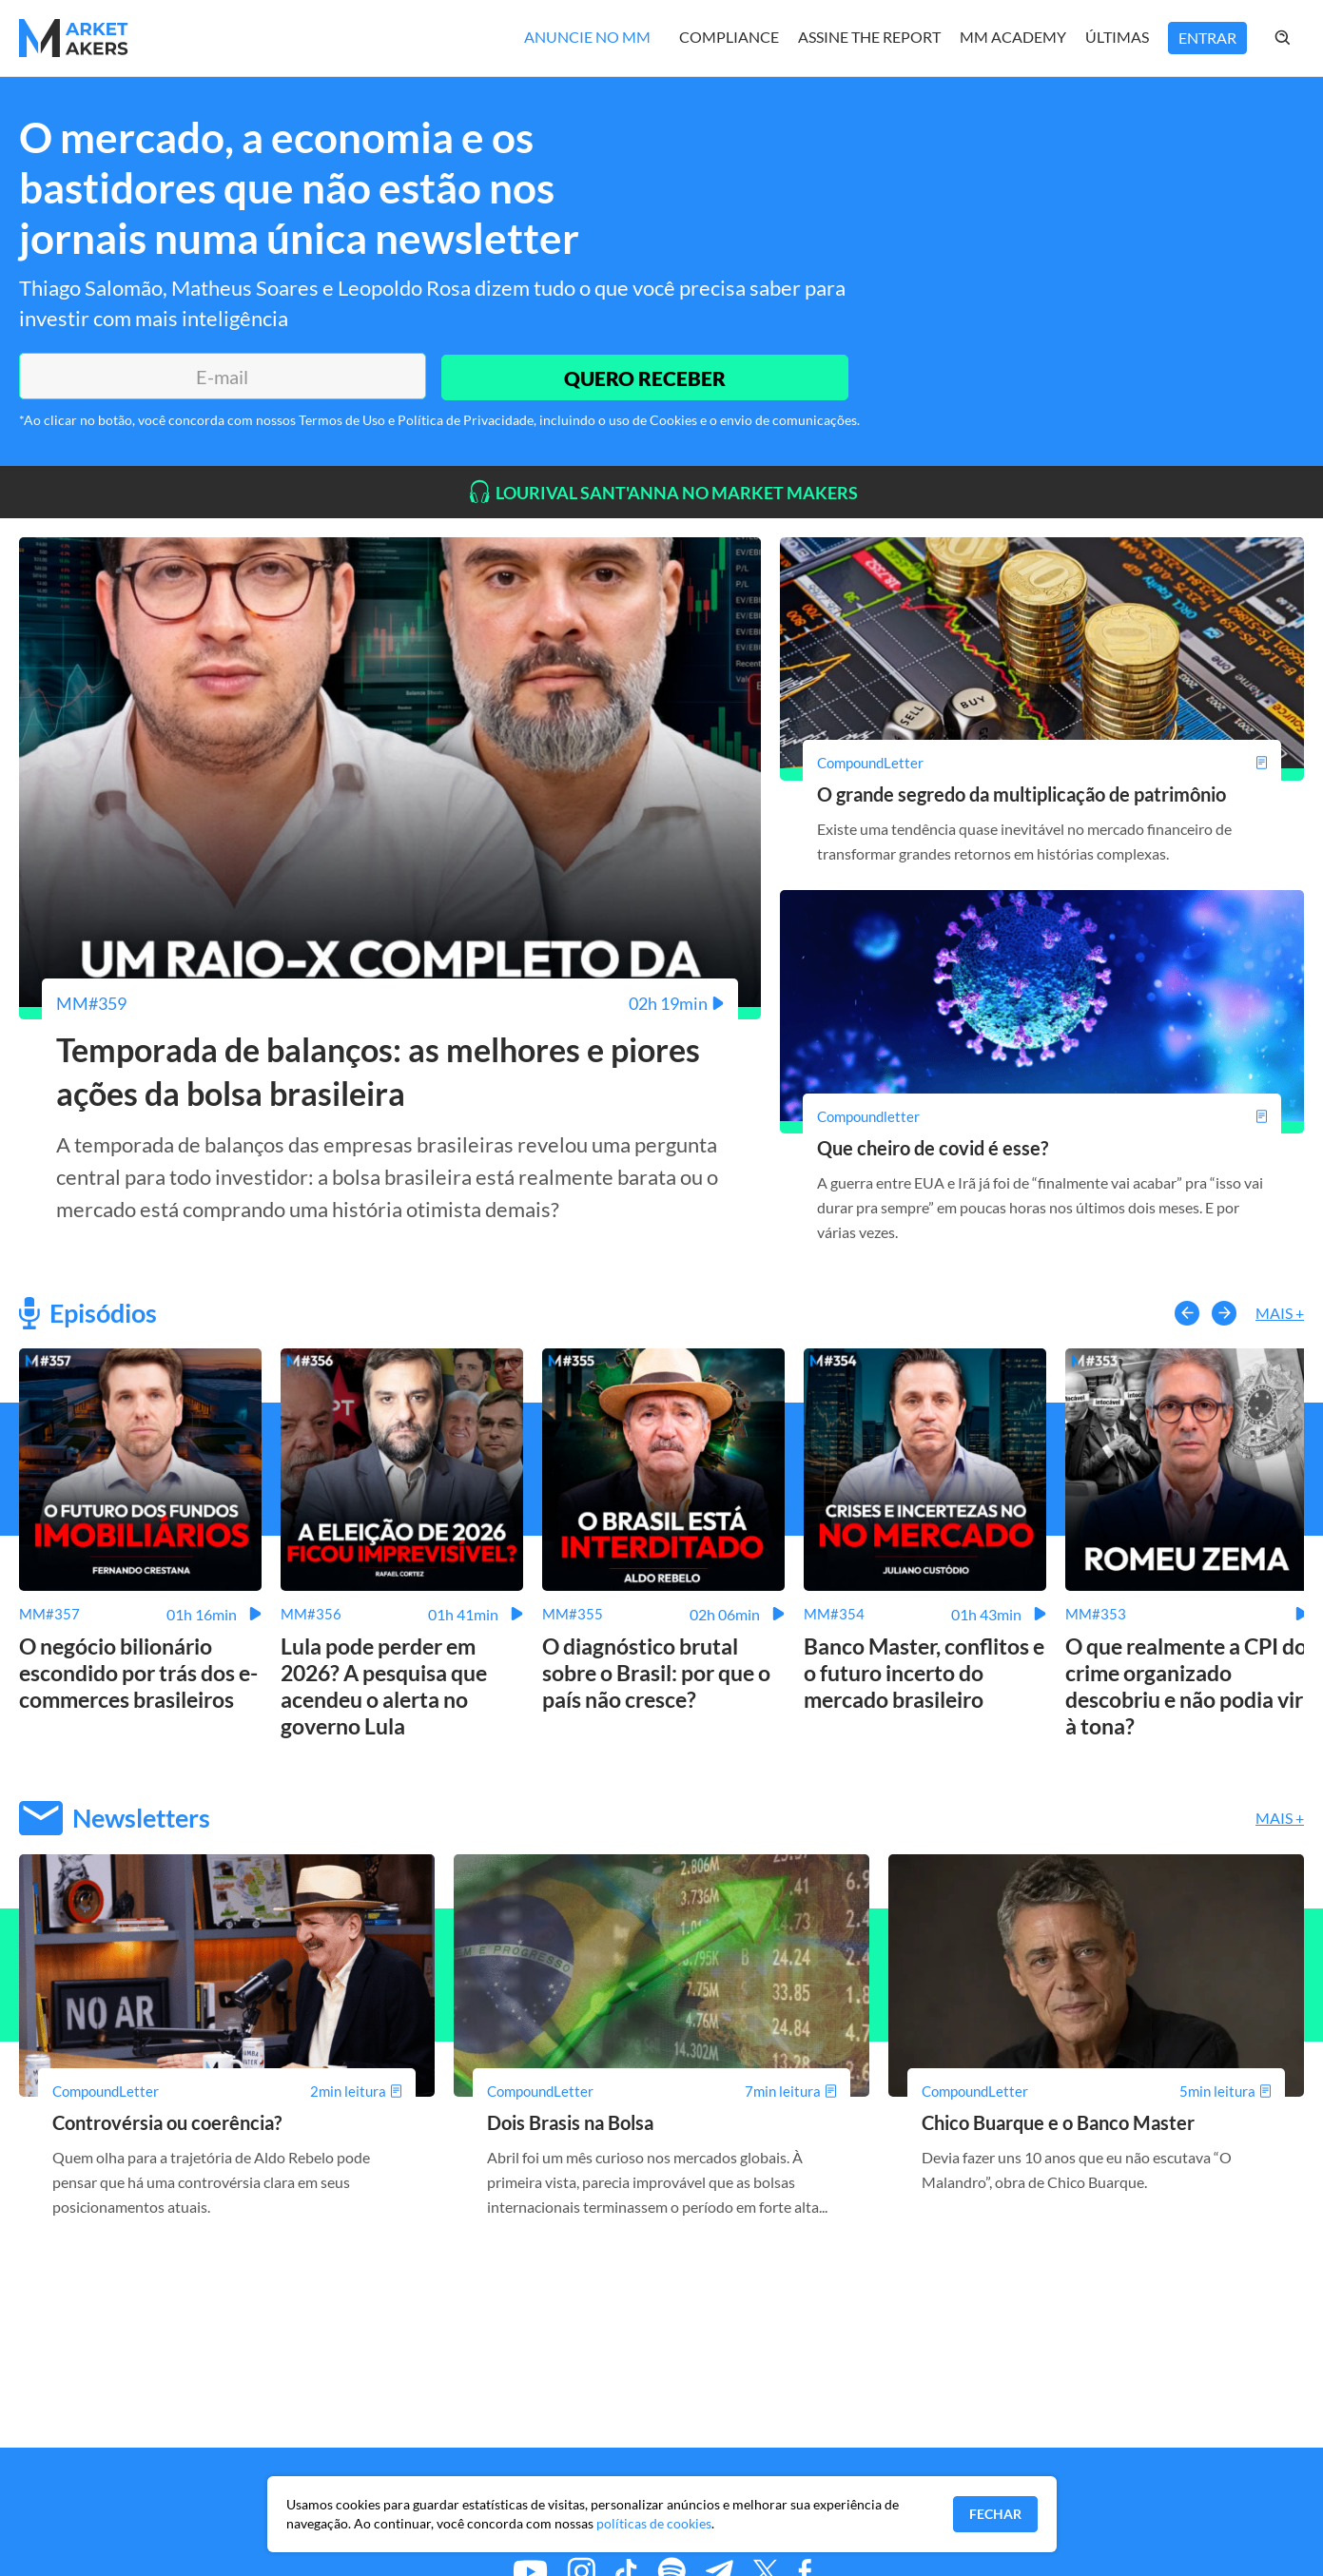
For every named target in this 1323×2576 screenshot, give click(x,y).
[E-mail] (220, 376)
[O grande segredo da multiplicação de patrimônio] (1042, 762)
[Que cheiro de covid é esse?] (1042, 1115)
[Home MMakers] (73, 38)
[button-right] (1224, 1312)
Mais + (1279, 1313)
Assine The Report (869, 37)
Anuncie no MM (587, 37)
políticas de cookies (653, 2523)
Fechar (995, 2514)
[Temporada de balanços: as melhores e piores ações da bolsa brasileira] (390, 1003)
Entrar (1207, 38)
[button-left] (1187, 1312)
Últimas (1117, 37)
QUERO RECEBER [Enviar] (642, 376)
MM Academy (1013, 37)
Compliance (729, 37)
